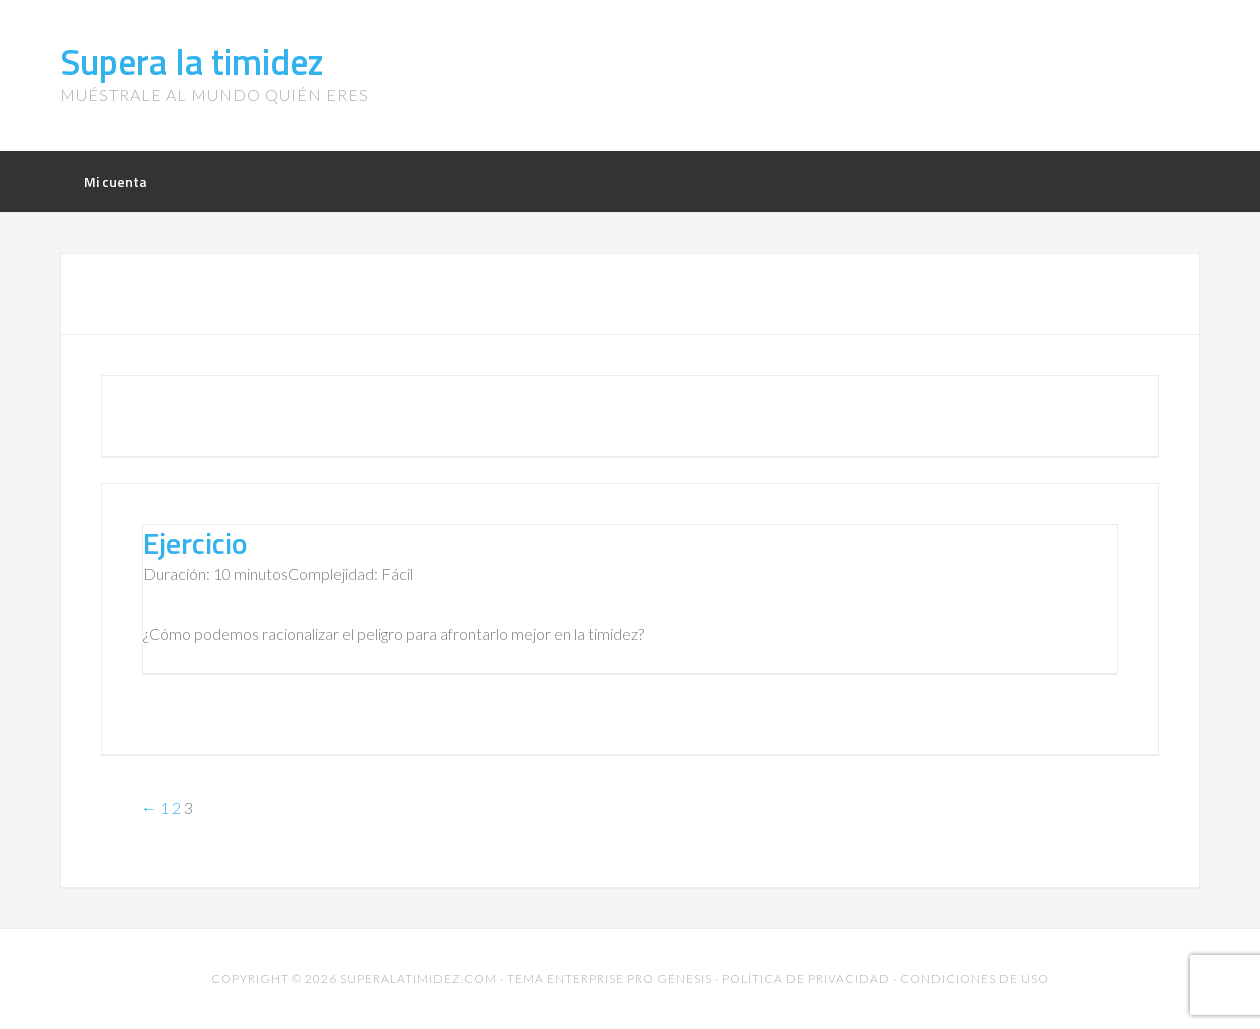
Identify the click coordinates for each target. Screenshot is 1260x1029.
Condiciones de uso (974, 978)
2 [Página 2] (176, 807)
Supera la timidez (192, 61)
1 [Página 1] (164, 807)
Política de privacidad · (811, 978)
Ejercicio (195, 543)
